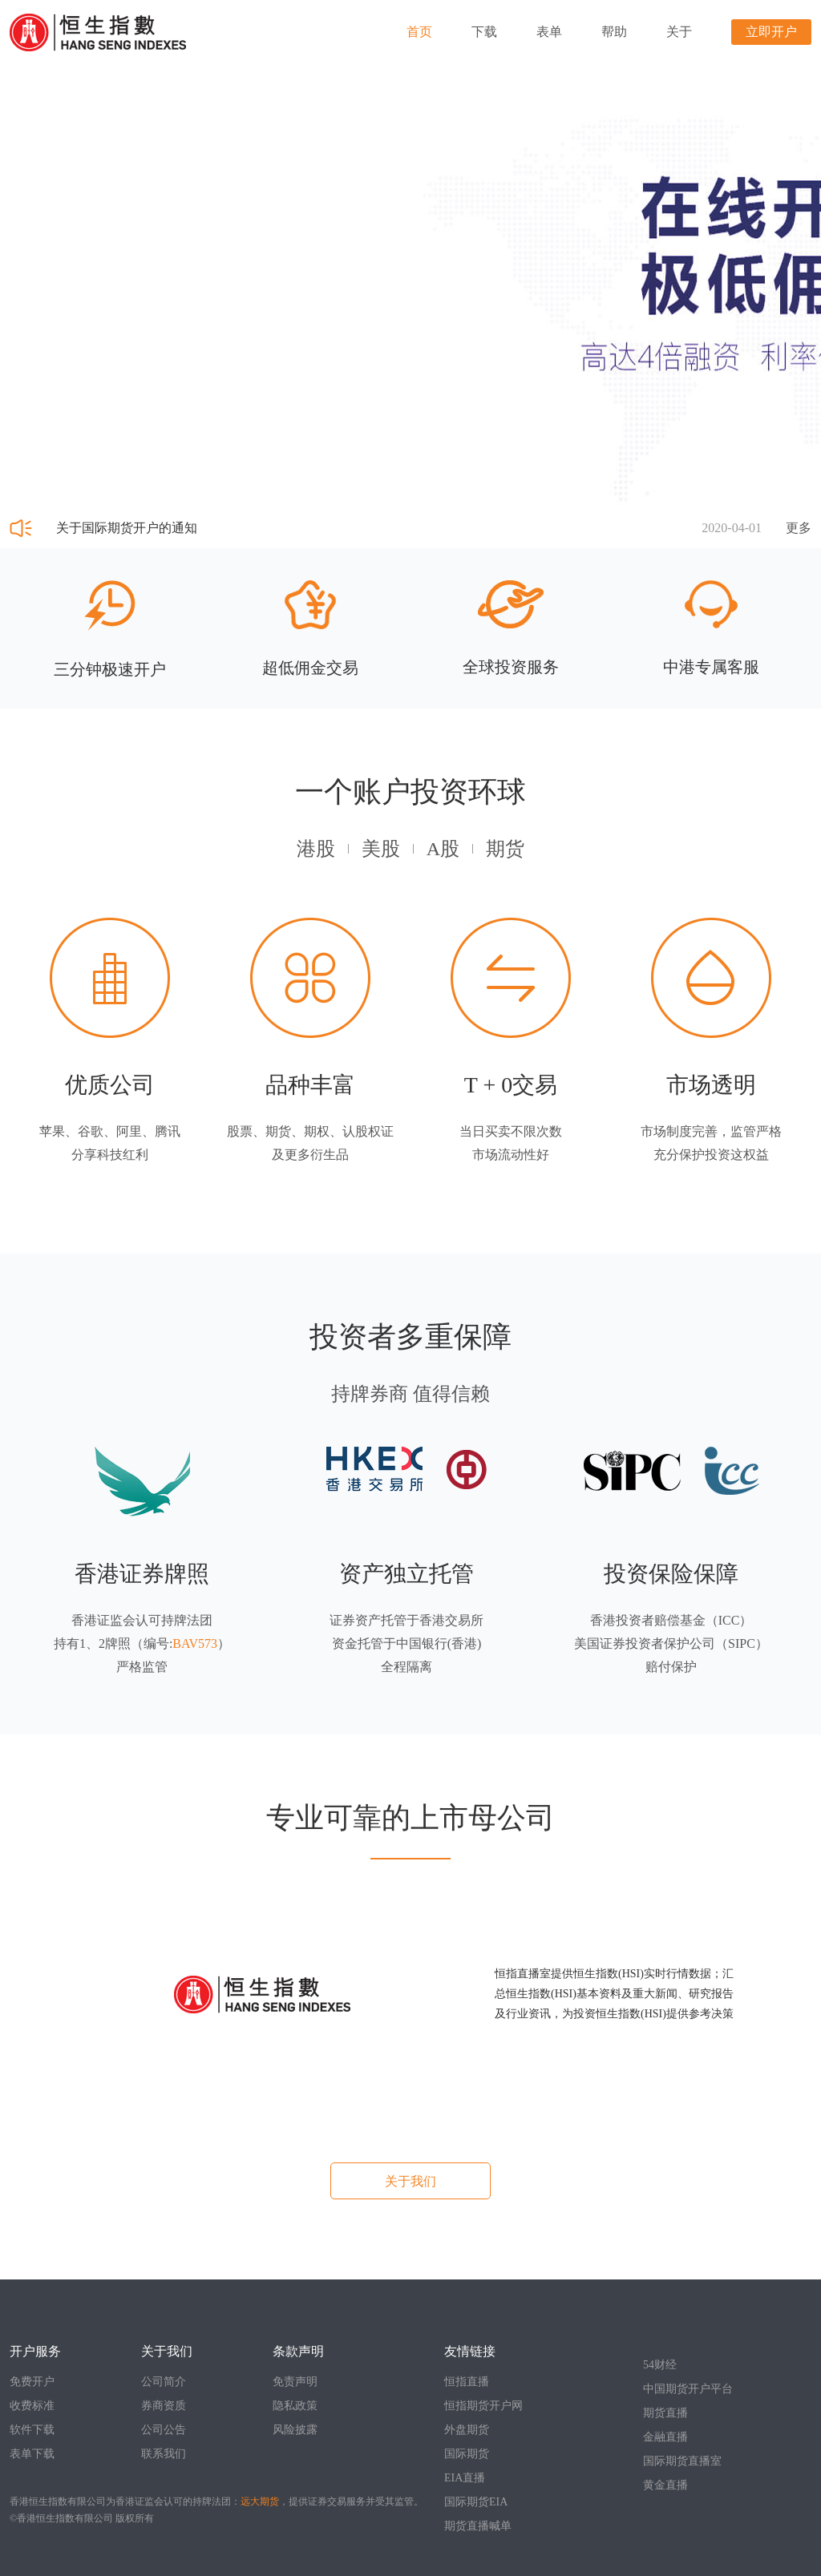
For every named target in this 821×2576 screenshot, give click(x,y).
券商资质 (163, 2406)
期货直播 (665, 2413)
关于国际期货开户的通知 (126, 528)
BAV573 (194, 1643)
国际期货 (466, 2454)
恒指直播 (466, 2382)
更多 (798, 528)
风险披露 (295, 2430)
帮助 (614, 31)
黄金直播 (665, 2485)
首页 (419, 31)
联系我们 (163, 2454)
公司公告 (163, 2430)
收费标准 (32, 2406)
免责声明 (295, 2382)
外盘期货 (466, 2430)
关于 (679, 31)
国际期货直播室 (682, 2461)
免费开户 (32, 2382)
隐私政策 (295, 2406)
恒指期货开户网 (483, 2406)
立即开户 (771, 31)
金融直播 (665, 2437)
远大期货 (260, 2501)
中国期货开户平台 (688, 2389)
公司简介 (163, 2382)
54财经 (660, 2365)
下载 (484, 31)
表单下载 (32, 2454)
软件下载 (32, 2430)
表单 (549, 31)
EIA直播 (464, 2478)
